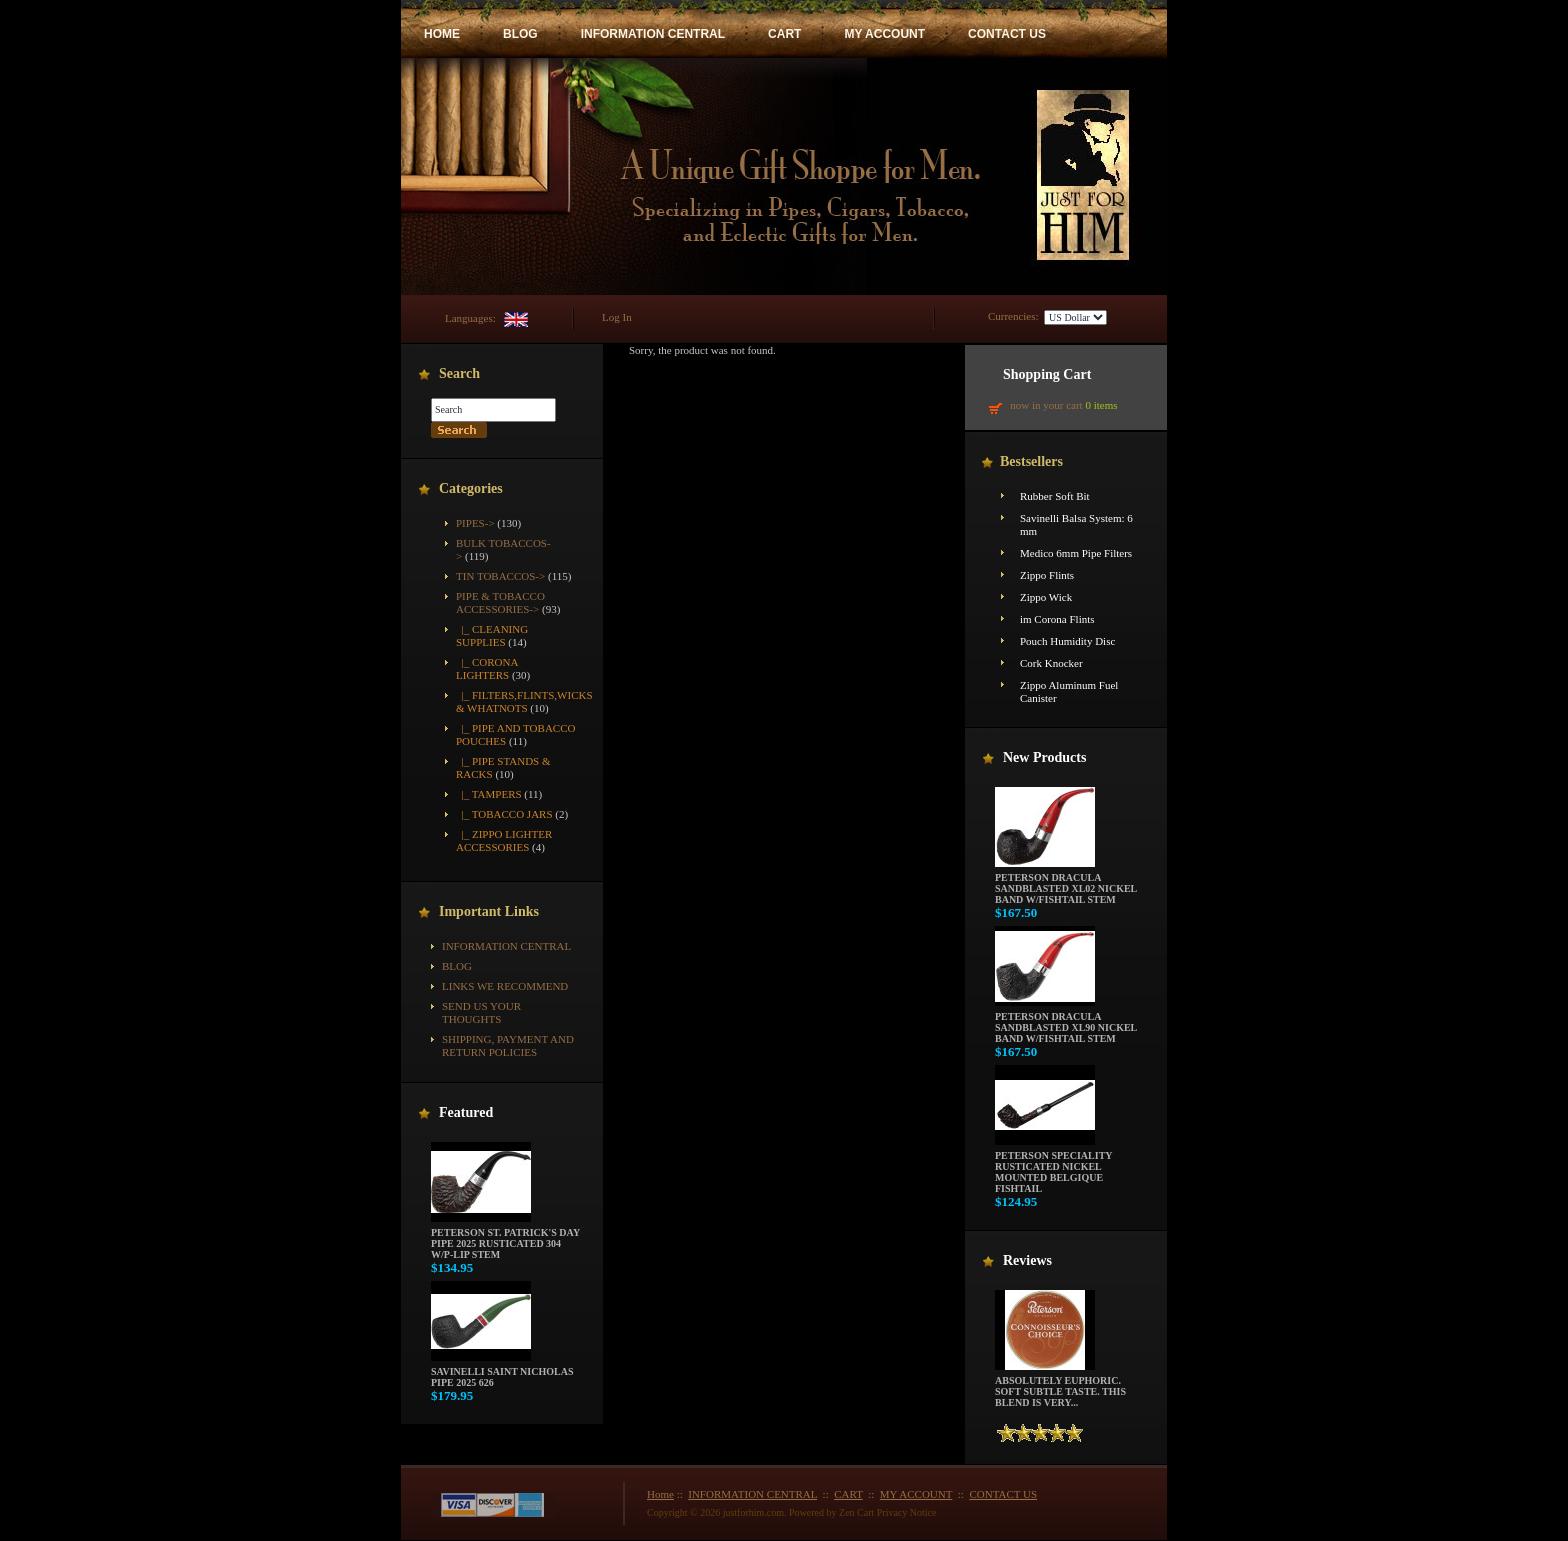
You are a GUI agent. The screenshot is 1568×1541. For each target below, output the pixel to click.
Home (660, 1494)
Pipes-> (475, 523)
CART (784, 34)
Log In (617, 317)
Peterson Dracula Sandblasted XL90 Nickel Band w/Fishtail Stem (1066, 1023)
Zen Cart (856, 1512)
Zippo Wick (1046, 597)
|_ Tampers (489, 794)
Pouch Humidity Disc (1067, 641)
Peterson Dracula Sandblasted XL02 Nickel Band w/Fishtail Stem (1066, 884)
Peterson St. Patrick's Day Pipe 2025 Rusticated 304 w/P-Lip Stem (505, 1239)
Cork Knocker (1051, 663)
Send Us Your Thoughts (481, 1012)
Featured (466, 1112)
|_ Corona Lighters (487, 668)
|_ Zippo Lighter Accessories (504, 840)
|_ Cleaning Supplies (492, 635)
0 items (1101, 405)
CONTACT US (1007, 34)
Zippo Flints (1047, 575)
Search (459, 373)
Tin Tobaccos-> (500, 576)
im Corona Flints (1057, 619)
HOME (442, 34)
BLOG (520, 34)
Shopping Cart (1047, 374)
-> (500, 602)
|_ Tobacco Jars (504, 814)
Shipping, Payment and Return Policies (508, 1045)
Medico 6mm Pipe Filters (1076, 553)
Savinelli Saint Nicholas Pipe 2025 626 (502, 1372)
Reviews (1027, 1260)
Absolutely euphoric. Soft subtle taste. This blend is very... (1060, 1387)
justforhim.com (753, 1512)
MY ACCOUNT (884, 34)
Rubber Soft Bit (1055, 496)
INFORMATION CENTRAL (653, 34)
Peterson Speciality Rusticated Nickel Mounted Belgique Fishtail (1053, 1167)
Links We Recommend (505, 986)
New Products (1044, 757)
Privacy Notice (907, 1512)
